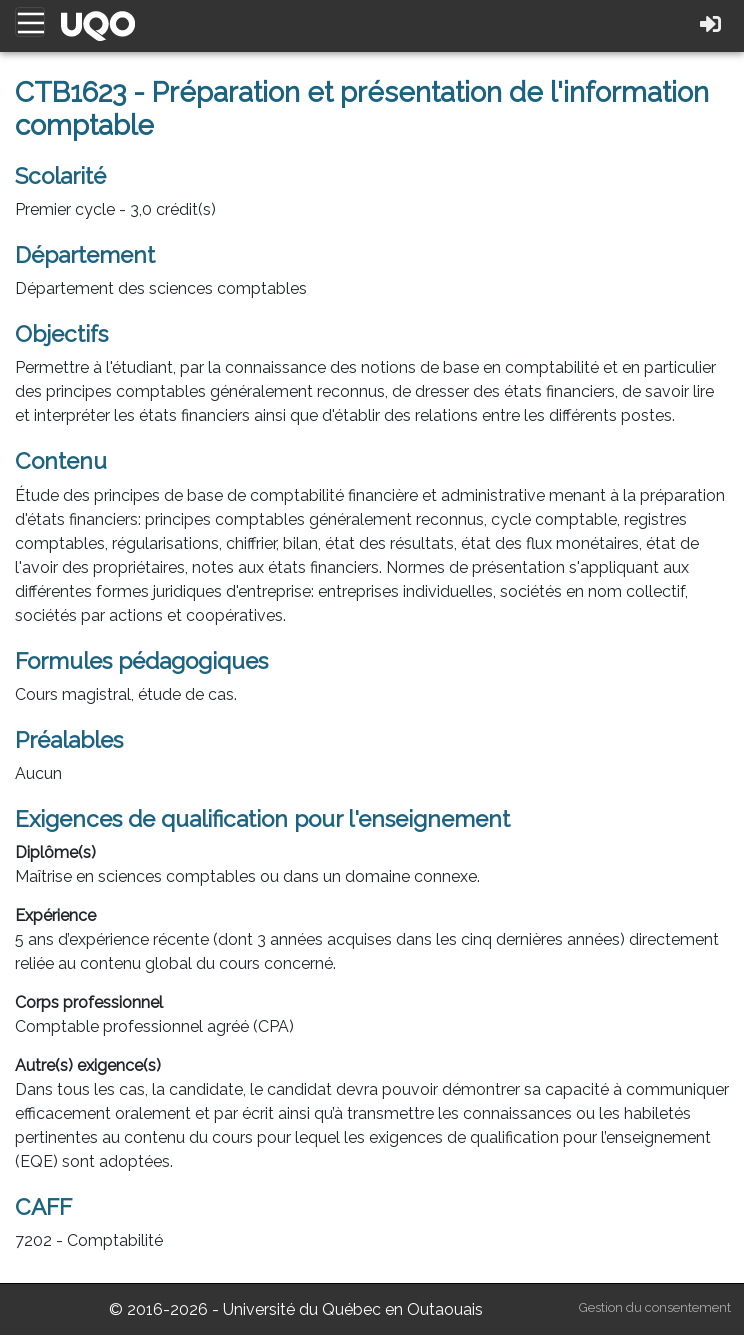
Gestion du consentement (655, 1307)
